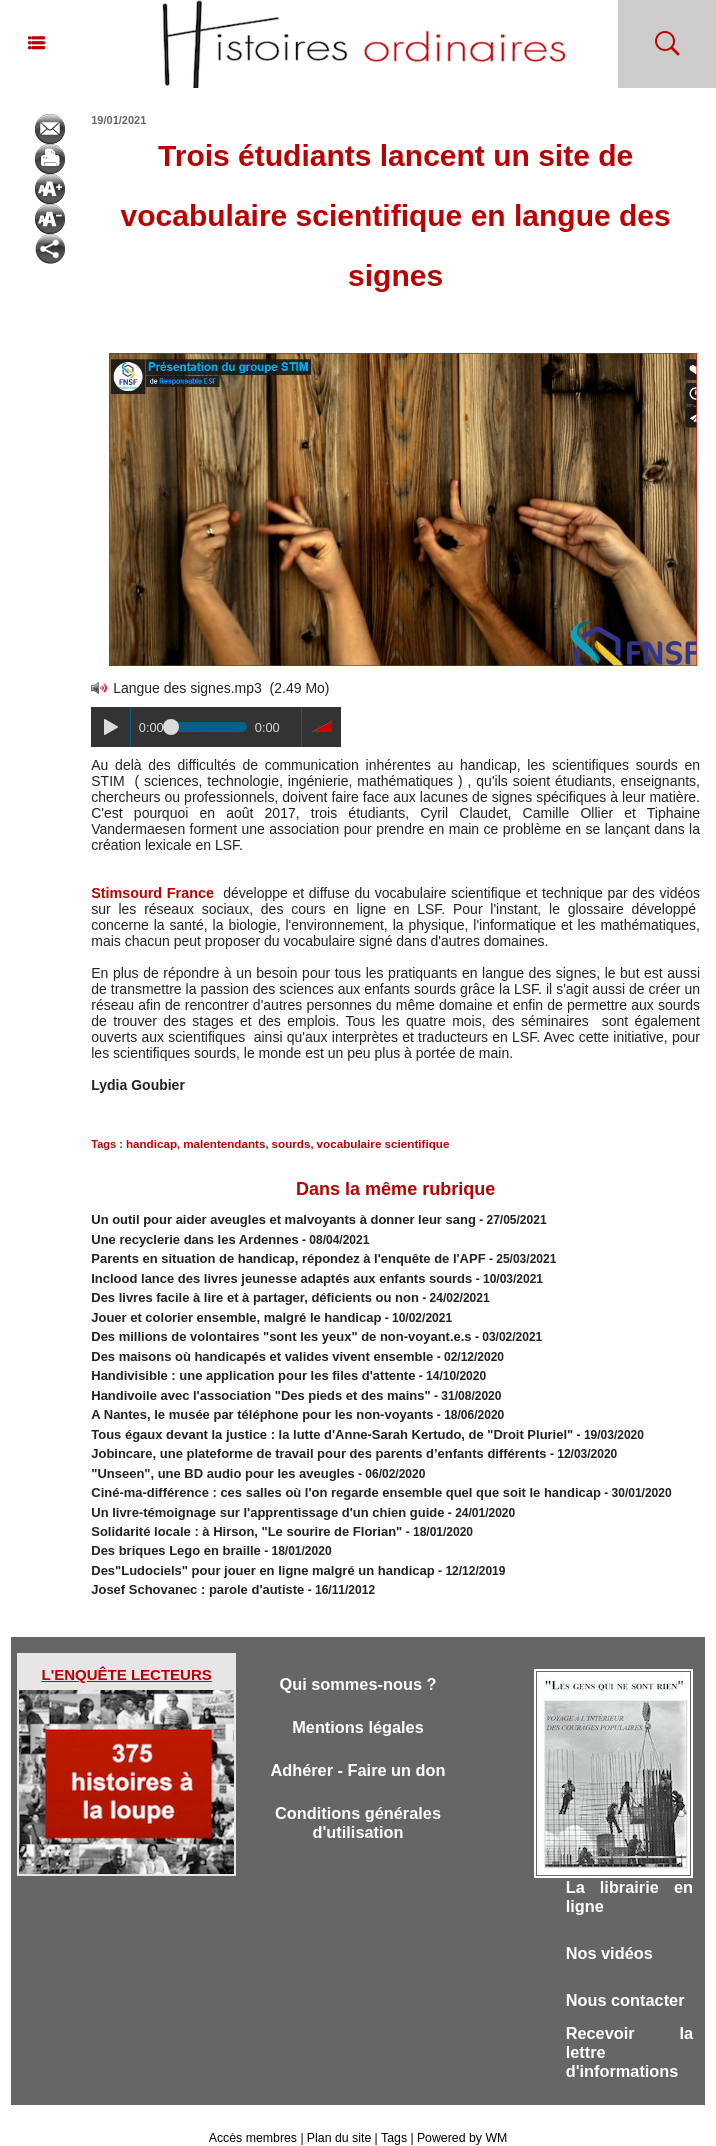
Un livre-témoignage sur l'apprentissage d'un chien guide (254, 1488)
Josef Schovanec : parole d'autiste (189, 1560)
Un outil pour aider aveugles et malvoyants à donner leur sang (268, 1218)
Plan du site (339, 2114)
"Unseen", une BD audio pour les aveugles (212, 1452)
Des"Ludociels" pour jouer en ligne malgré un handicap (249, 1542)
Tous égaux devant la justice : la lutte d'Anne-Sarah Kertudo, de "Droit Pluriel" (313, 1416)
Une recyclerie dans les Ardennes (187, 1236)
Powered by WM (460, 2114)
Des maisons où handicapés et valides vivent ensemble (249, 1344)
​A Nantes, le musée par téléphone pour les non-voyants (249, 1398)
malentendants (219, 1143)
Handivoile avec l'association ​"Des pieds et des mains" (248, 1380)
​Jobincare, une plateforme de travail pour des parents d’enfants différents (301, 1434)
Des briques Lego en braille (169, 1524)
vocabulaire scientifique (369, 1143)
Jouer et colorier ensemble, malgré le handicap (225, 1308)
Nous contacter (628, 1972)
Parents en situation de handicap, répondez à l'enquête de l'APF (273, 1254)
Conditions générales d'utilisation (358, 1795)
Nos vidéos (611, 1924)
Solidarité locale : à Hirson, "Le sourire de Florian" (234, 1506)
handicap (150, 1143)
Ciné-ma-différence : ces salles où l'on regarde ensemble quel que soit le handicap (326, 1470)
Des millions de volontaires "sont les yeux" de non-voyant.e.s (266, 1326)
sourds (282, 1143)
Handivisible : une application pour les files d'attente (241, 1362)
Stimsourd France (151, 893)
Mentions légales (358, 1697)
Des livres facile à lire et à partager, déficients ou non (242, 1290)
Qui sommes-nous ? (357, 1653)
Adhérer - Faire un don (358, 1741)
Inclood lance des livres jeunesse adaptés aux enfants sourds (267, 1272)
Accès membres (255, 2114)
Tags (392, 2114)
